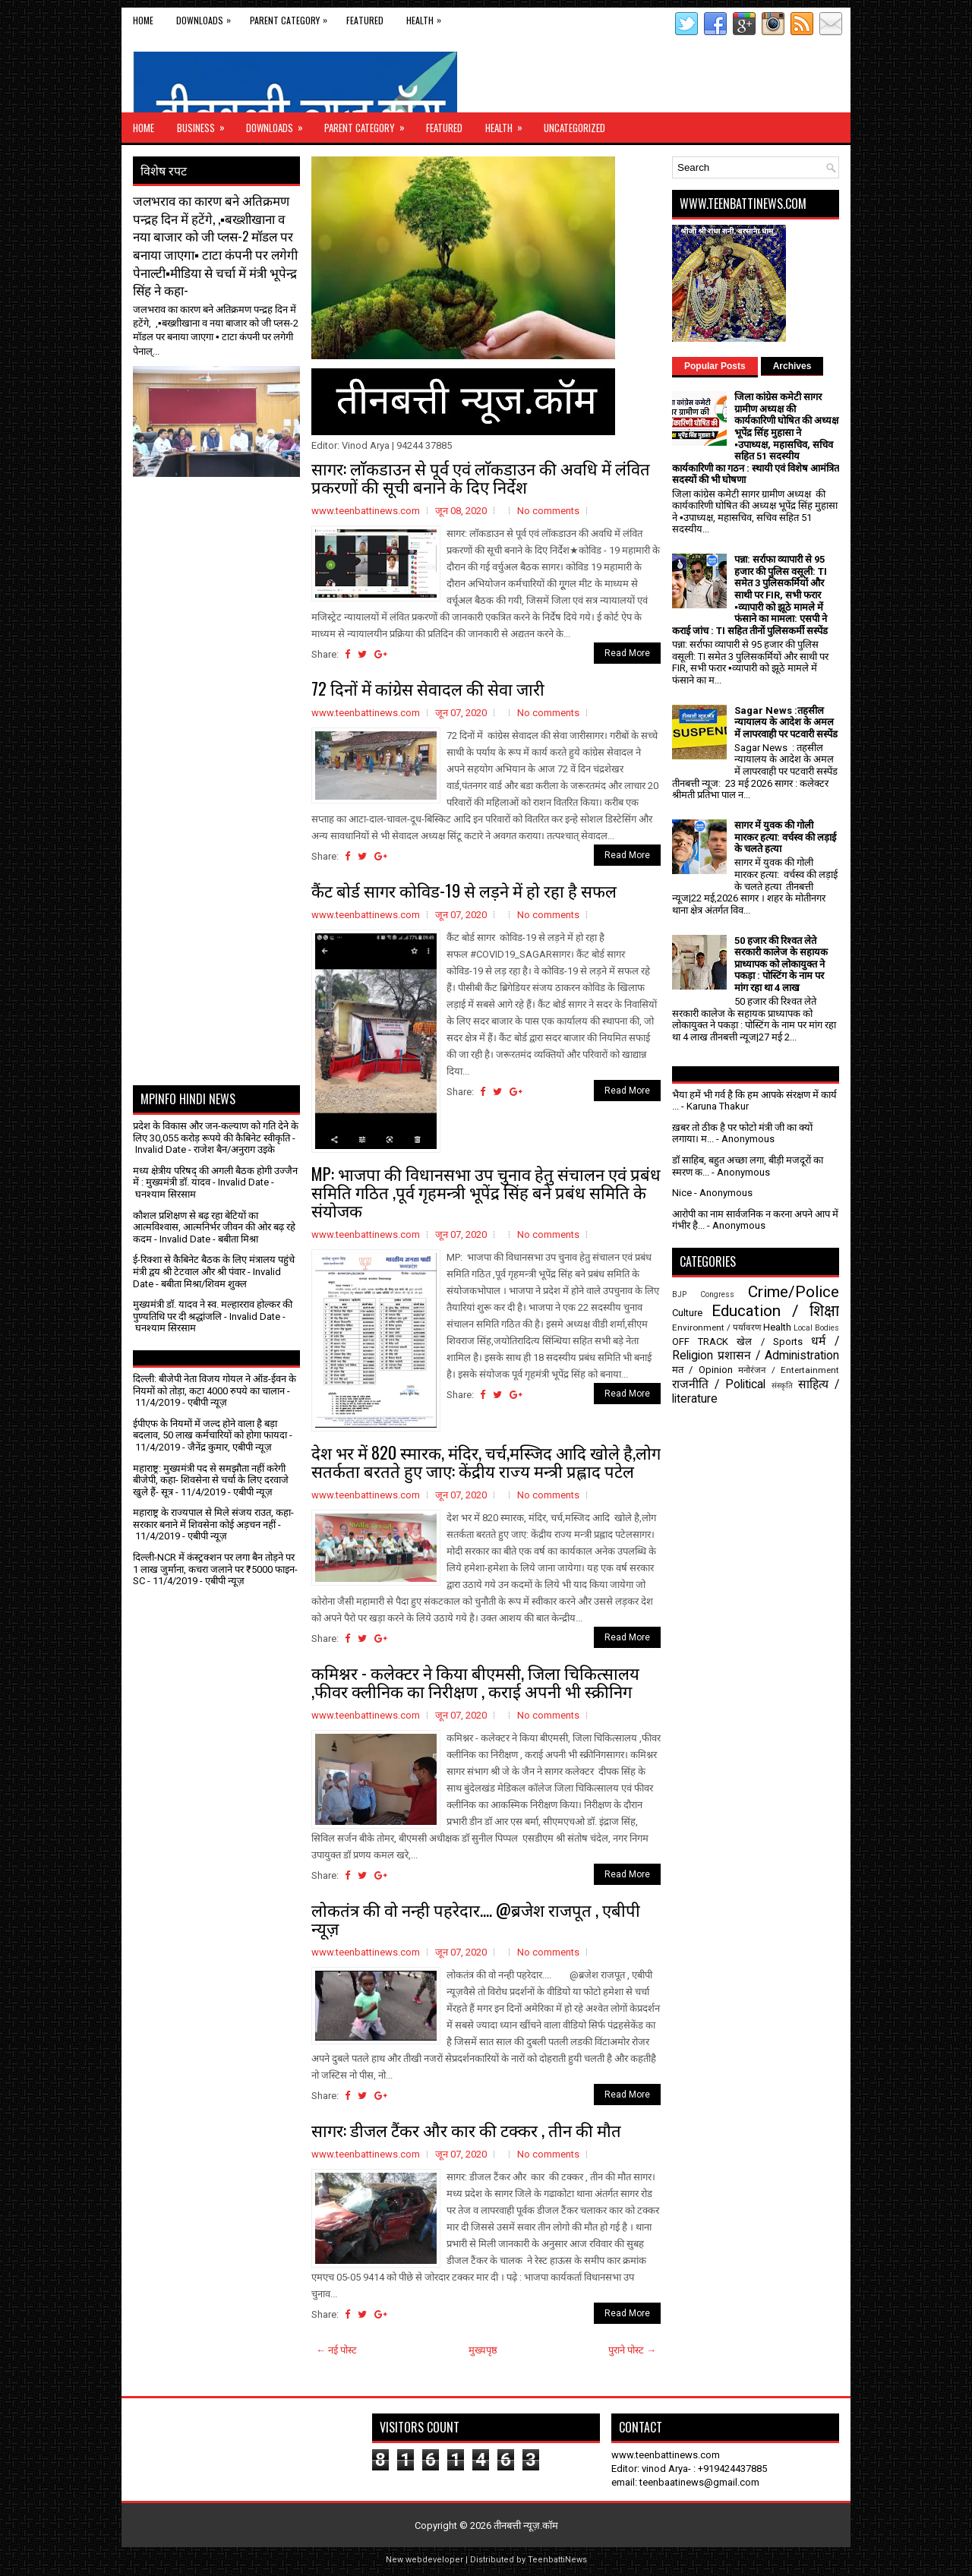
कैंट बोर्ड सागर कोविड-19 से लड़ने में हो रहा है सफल (464, 890)
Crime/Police (793, 1292)
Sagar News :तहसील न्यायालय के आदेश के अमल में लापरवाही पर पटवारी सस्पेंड (786, 722)
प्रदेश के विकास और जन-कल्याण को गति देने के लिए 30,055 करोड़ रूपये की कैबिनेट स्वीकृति (215, 1132)
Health (427, 17)
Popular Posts (715, 366)
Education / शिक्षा (775, 1311)
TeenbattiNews (557, 2560)
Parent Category (292, 17)
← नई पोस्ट (336, 2350)
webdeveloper (434, 2560)
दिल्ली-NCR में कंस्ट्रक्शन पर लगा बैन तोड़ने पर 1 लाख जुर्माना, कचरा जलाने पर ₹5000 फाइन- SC (215, 1569)
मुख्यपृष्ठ (483, 2350)
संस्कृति (782, 1386)
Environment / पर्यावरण (716, 1327)
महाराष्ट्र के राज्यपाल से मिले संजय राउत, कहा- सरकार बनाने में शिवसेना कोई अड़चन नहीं (213, 1518)
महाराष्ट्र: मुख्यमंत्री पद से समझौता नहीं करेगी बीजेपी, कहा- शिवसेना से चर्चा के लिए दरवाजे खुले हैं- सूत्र (211, 1480)
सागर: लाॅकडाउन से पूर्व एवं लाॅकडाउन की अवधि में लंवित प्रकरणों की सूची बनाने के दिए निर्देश (480, 477)
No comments (548, 510)
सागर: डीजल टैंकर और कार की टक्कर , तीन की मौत (466, 2129)
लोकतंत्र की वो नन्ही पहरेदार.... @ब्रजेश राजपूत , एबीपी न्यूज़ (475, 1918)
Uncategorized (574, 127)
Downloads (207, 17)
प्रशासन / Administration (778, 1355)
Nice (682, 1192)
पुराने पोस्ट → (632, 2350)
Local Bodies (816, 1328)
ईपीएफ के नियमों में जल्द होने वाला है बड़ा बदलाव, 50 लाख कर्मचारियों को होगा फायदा (210, 1429)
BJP (679, 1294)
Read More (627, 653)
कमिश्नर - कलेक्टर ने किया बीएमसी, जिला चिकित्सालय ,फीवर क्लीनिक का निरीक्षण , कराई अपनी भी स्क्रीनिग (475, 1681)
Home (143, 20)
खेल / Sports (769, 1341)
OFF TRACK (700, 1341)
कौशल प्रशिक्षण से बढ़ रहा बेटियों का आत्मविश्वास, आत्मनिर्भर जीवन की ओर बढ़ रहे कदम (214, 1227)
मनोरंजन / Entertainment (788, 1370)
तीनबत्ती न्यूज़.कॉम (526, 2525)
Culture (687, 1312)
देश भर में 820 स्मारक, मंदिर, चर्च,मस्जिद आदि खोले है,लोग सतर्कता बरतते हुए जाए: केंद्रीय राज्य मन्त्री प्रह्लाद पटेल (486, 1461)
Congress (717, 1294)
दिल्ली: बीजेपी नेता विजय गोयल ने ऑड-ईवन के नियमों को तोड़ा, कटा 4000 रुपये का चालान (214, 1385)
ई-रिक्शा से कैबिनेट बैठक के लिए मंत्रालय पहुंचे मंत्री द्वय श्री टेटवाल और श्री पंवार (214, 1265)
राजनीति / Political (718, 1384)
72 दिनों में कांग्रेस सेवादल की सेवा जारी (427, 688)
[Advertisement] (222, 515)
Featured (364, 20)
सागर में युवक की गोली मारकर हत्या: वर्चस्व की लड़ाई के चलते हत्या (785, 836)
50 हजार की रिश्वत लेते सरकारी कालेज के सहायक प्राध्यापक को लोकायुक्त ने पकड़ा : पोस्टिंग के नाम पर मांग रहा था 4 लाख (781, 964)
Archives (792, 366)
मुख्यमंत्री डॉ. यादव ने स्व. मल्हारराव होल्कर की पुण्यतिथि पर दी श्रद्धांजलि (212, 1310)
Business (206, 123)
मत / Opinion (702, 1369)
